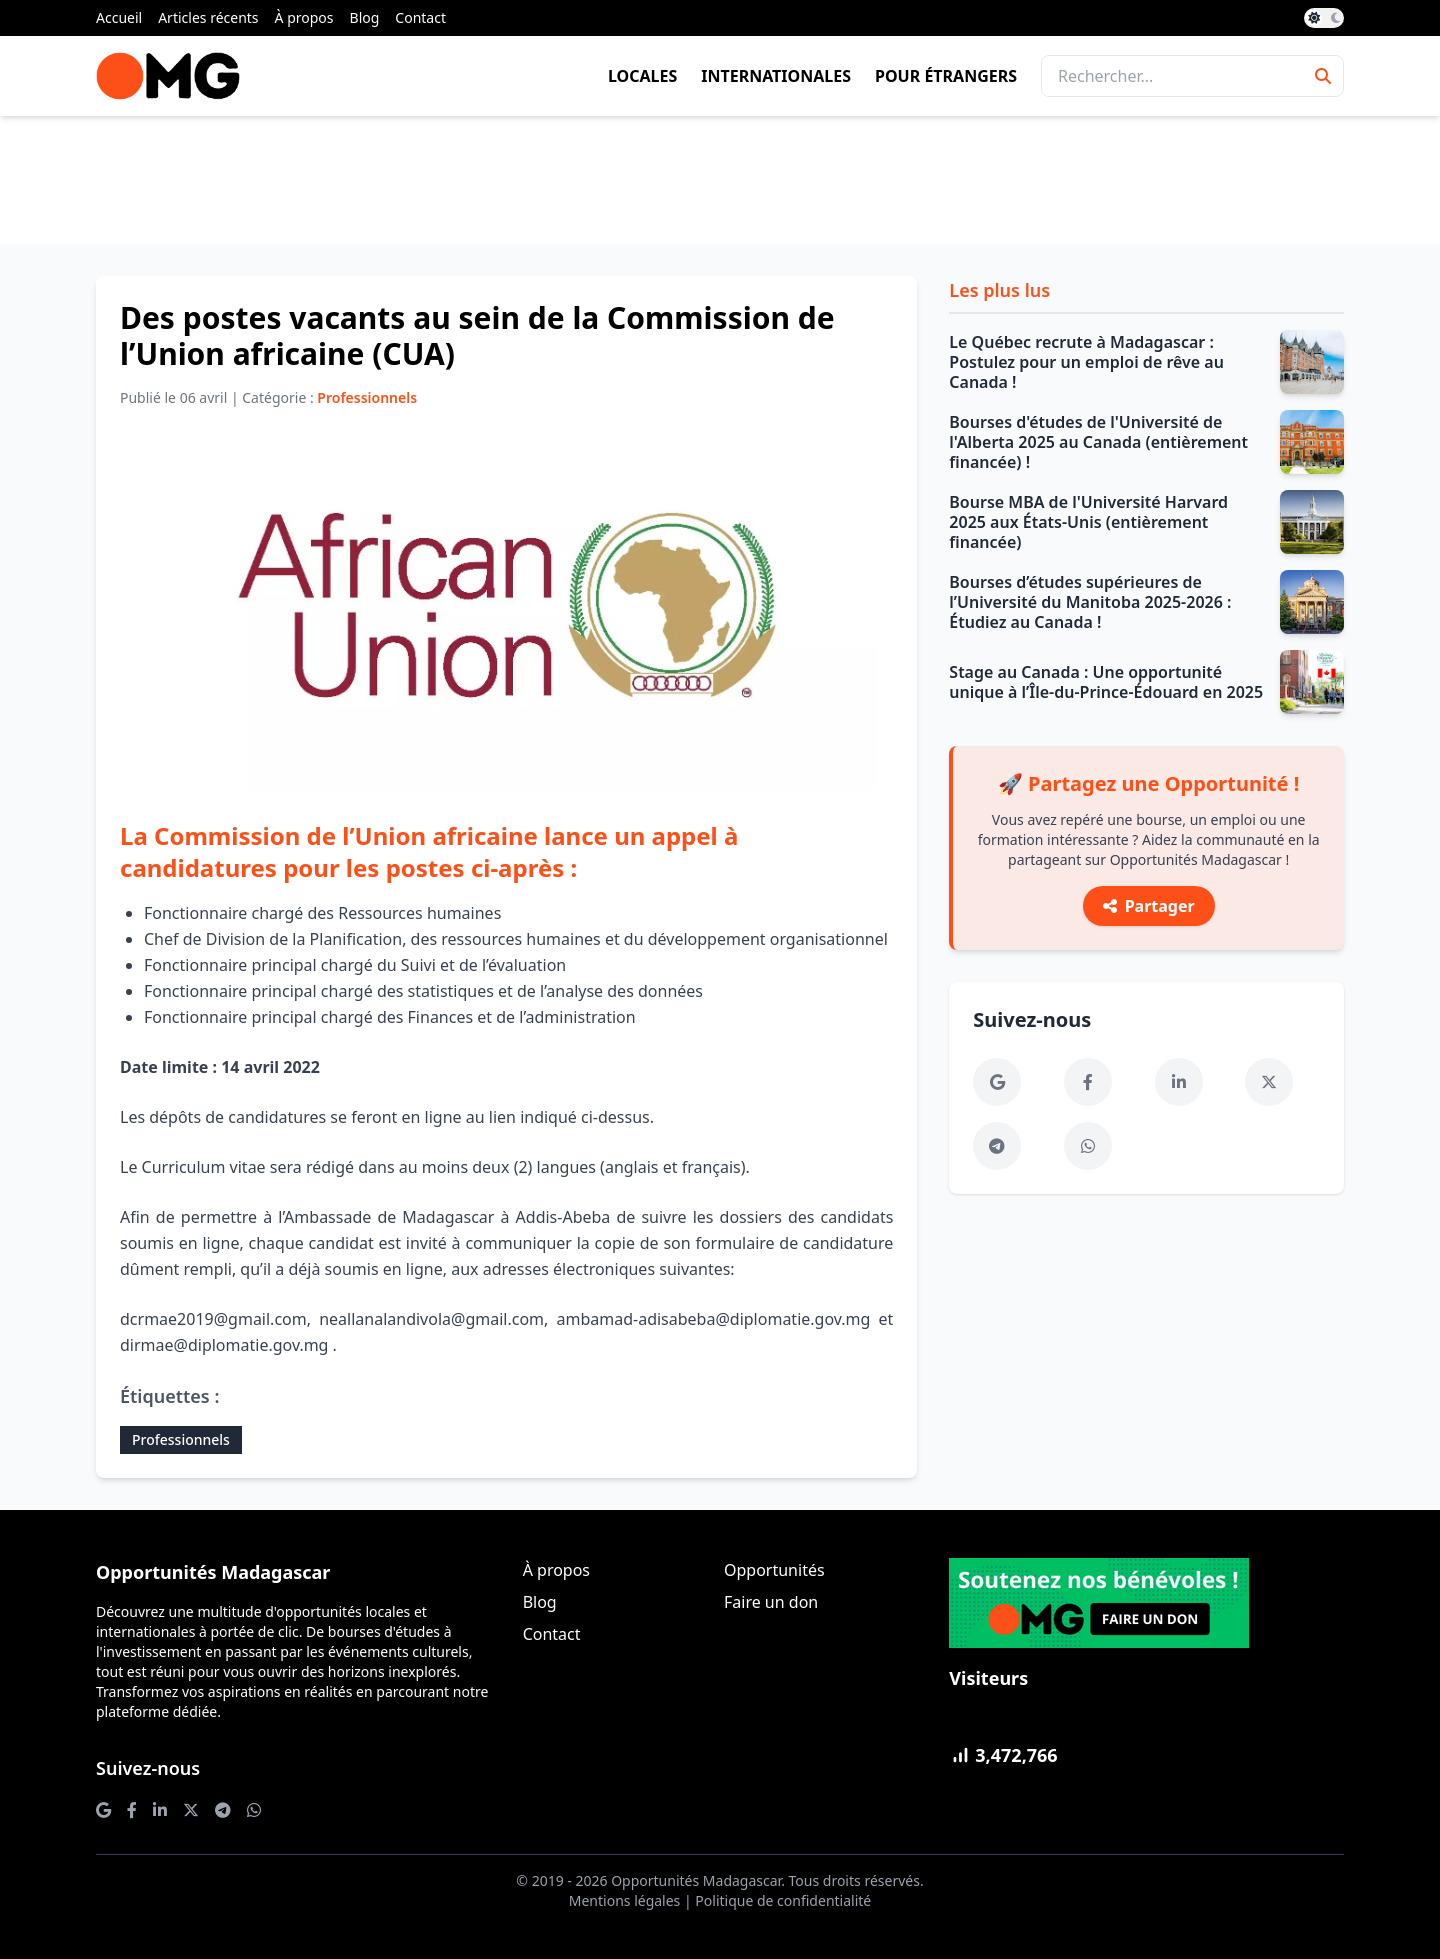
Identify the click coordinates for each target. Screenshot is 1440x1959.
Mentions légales (625, 1900)
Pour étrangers (946, 76)
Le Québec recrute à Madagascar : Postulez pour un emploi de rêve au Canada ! (1086, 362)
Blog (365, 17)
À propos (304, 17)
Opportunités (774, 1570)
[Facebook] (1088, 1082)
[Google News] (997, 1082)
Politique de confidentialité (783, 1900)
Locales (642, 76)
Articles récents (208, 17)
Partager (1149, 906)
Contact (420, 17)
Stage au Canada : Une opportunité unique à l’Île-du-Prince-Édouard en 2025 (1106, 682)
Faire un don (771, 1602)
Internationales (776, 76)
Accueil (119, 17)
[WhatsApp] (1088, 1146)
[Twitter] (1269, 1082)
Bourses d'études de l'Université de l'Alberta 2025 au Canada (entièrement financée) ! (1098, 442)
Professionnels (181, 1439)
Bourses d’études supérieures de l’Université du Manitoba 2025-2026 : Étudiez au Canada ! (1090, 602)
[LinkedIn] (1179, 1082)
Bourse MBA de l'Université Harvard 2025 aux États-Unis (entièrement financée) (1088, 522)
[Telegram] (997, 1146)
